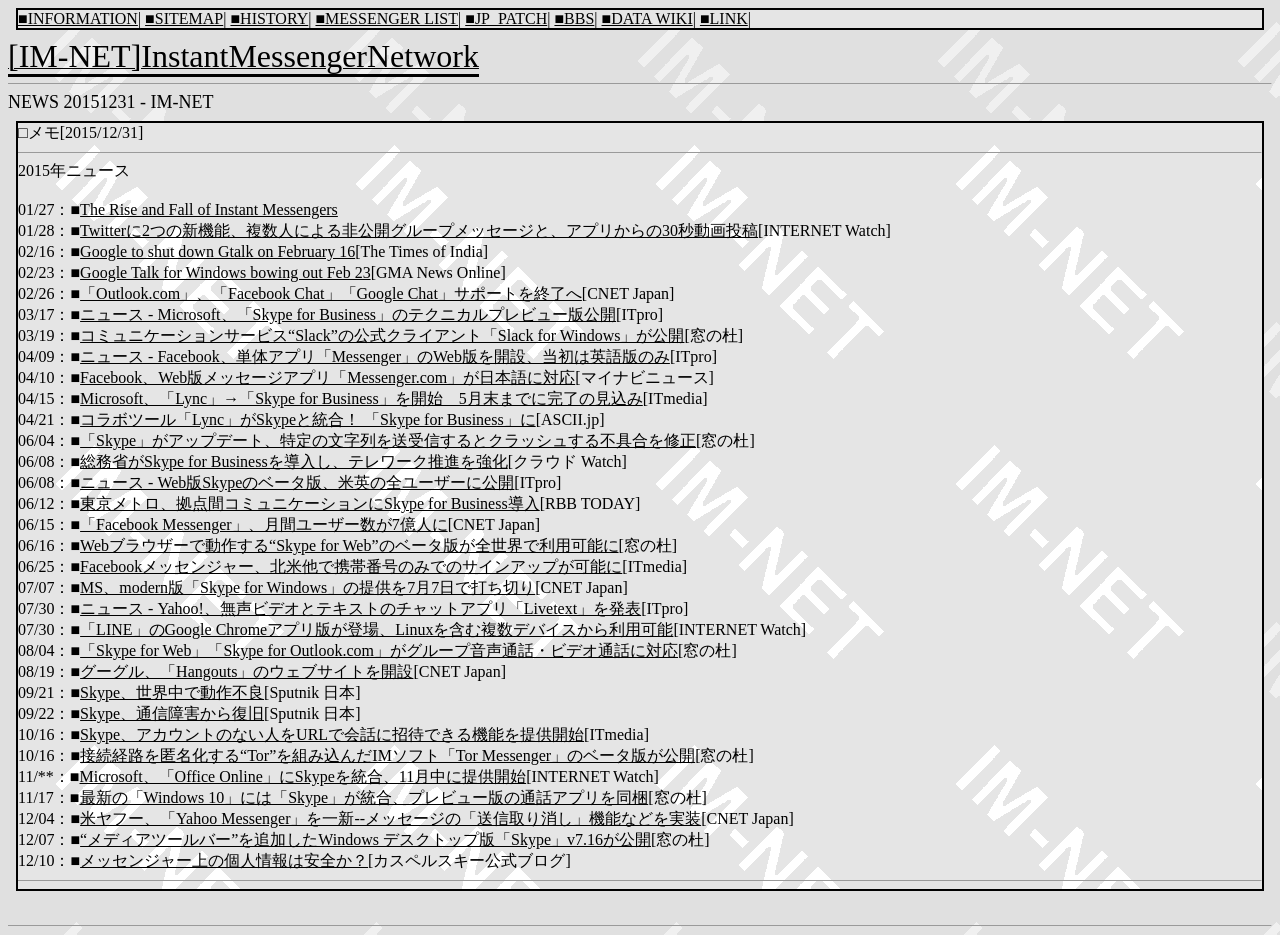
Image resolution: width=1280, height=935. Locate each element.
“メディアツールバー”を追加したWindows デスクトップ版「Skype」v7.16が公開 (365, 839)
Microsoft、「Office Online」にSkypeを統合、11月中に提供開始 (303, 776)
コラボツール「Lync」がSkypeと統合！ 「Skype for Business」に (308, 419)
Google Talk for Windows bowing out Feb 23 (225, 272)
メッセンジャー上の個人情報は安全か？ (224, 860)
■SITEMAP (184, 18)
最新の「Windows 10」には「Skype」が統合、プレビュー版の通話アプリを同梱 (364, 797)
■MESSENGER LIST (386, 18)
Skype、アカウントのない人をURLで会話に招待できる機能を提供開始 (332, 734)
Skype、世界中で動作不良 (172, 692)
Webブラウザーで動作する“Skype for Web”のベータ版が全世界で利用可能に (349, 545)
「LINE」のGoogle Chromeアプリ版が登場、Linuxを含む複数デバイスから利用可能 (376, 629)
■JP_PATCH (506, 18)
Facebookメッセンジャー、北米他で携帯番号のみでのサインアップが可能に (351, 566)
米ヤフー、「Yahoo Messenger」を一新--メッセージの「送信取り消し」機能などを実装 (390, 818)
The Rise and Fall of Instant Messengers (209, 209)
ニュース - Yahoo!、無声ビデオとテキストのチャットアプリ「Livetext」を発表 (360, 608)
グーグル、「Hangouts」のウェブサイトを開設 (246, 671)
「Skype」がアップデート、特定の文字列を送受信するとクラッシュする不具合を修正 (388, 440)
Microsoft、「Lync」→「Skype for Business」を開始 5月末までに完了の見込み (361, 398)
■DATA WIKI (647, 18)
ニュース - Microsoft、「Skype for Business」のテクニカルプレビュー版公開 (348, 314)
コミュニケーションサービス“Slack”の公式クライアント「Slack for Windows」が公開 (382, 335)
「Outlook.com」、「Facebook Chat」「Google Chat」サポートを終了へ (331, 293)
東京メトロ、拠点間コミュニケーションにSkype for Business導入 (310, 503)
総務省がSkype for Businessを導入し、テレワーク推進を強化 (294, 461)
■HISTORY (269, 18)
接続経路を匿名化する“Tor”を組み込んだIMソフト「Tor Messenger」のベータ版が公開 (387, 755)
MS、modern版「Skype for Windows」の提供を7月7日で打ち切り (307, 587)
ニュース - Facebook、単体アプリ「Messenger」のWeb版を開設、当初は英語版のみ (375, 356)
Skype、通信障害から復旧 (172, 713)
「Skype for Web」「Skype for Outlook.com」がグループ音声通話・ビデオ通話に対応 (379, 650)
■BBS (574, 18)
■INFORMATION (78, 18)
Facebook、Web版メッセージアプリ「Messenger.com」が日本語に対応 (327, 377)
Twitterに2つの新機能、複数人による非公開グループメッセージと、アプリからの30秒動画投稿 (419, 230)
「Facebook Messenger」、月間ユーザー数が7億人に (264, 524)
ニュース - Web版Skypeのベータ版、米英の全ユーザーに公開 (297, 482)
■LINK (724, 18)
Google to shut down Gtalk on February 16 (217, 251)
